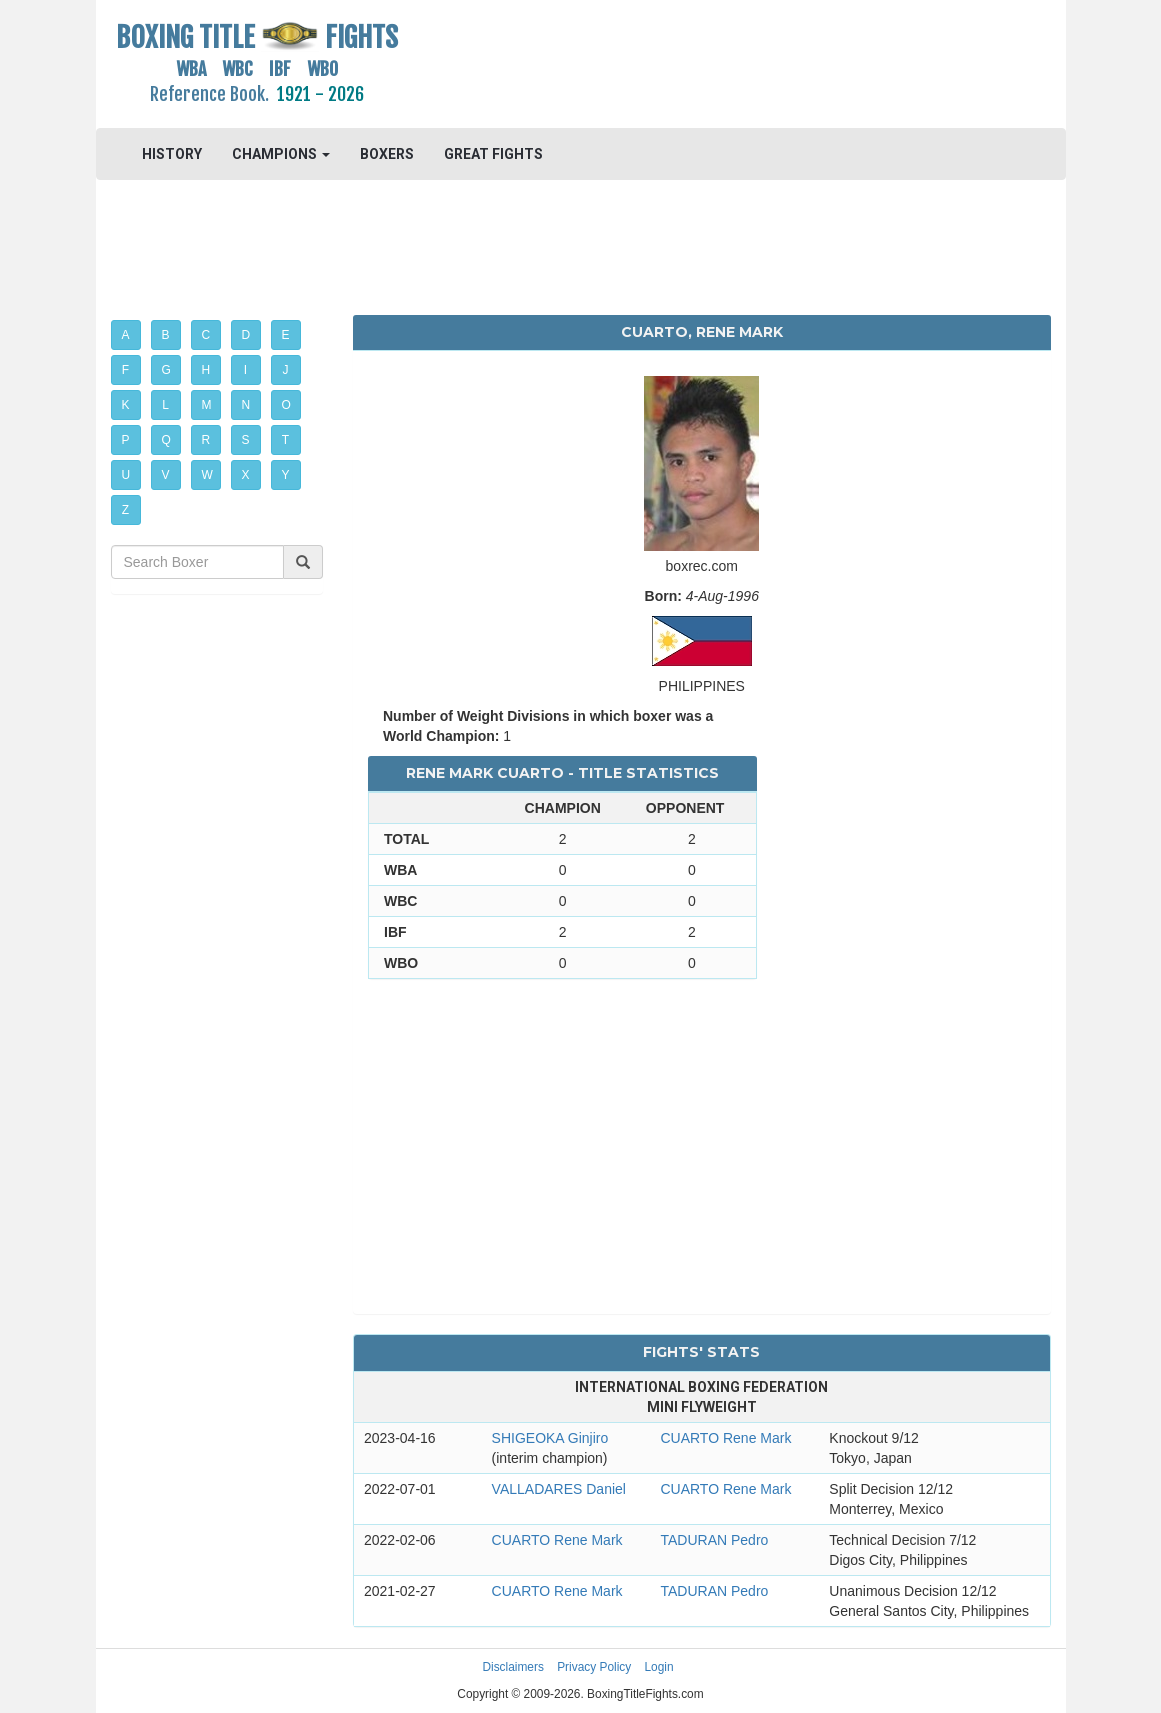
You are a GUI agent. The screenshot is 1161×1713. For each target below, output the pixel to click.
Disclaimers (512, 1667)
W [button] (207, 475)
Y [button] (286, 475)
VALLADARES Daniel (559, 1489)
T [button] (285, 440)
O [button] (286, 405)
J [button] (286, 370)
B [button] (166, 335)
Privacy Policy (594, 1667)
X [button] (246, 475)
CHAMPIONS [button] (281, 154)
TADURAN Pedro (714, 1540)
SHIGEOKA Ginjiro (550, 1438)
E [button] (286, 335)
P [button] (126, 440)
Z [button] (125, 510)
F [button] (125, 370)
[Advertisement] (702, 65)
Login (659, 1667)
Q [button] (166, 440)
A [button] (126, 335)
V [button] (166, 475)
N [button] (246, 405)
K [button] (126, 405)
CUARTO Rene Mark (725, 1438)
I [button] (245, 370)
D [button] (246, 335)
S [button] (246, 440)
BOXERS (387, 154)
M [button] (207, 405)
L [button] (165, 405)
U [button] (126, 475)
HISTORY (172, 154)
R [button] (206, 440)
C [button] (206, 335)
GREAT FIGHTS (493, 154)
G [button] (166, 370)
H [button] (206, 370)
